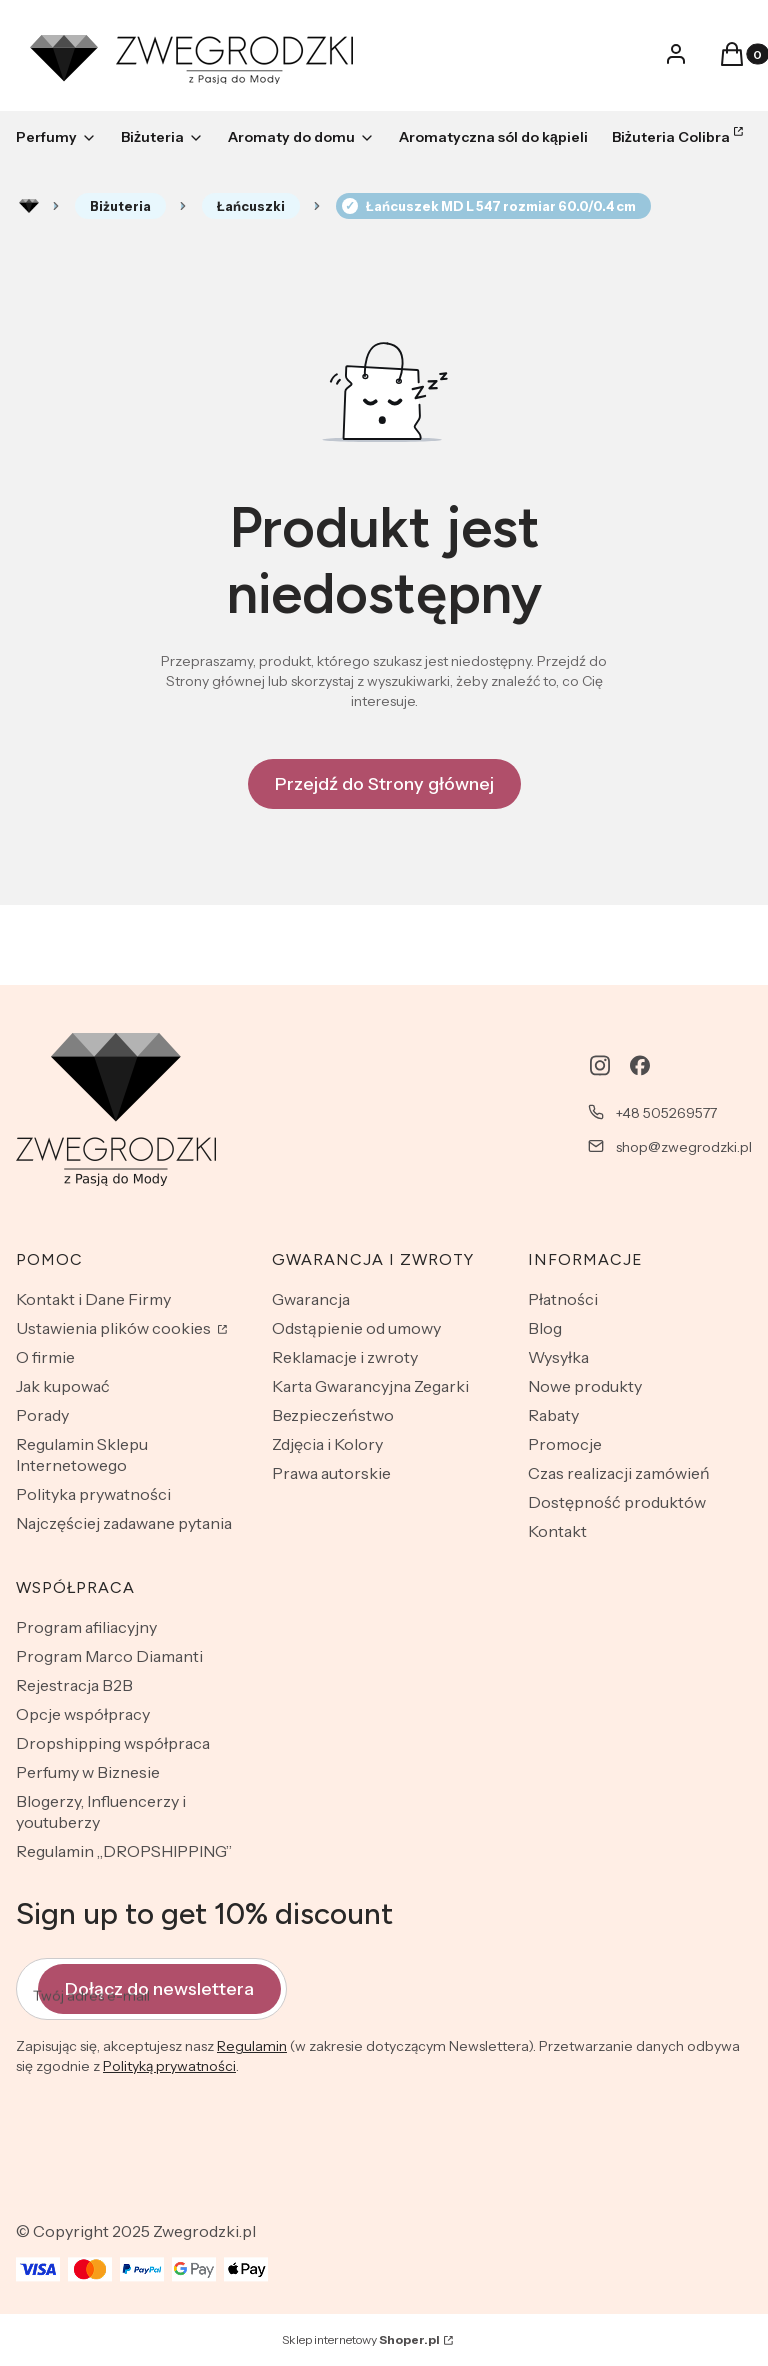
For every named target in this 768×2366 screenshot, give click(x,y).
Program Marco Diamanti (109, 1656)
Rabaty (553, 1415)
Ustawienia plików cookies (115, 1328)
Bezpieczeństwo (333, 1415)
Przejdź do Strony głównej (384, 784)
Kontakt (557, 1531)
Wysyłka (558, 1357)
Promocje (565, 1444)
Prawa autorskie (331, 1473)
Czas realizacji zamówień (619, 1473)
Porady (42, 1415)
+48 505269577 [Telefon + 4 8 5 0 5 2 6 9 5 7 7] (666, 1113)
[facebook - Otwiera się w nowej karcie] (640, 1065)
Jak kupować (63, 1386)
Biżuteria (120, 206)
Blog (545, 1328)
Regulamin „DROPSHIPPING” (124, 1851)
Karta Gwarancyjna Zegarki (370, 1386)
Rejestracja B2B (74, 1685)
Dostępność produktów (617, 1502)
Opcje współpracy (83, 1714)
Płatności (563, 1299)
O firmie (45, 1357)
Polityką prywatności (169, 2067)
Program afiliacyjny (86, 1627)
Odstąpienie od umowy (356, 1328)
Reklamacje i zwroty (345, 1357)
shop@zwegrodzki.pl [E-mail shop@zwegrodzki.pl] (684, 1147)
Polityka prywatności (93, 1494)
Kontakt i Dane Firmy (93, 1299)
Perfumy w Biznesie (88, 1772)
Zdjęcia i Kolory (327, 1444)
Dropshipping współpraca (113, 1743)
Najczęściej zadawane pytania (124, 1523)
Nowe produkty (585, 1386)
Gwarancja (311, 1299)
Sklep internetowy (361, 2339)
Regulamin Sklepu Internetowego (82, 1454)
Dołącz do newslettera (159, 1989)
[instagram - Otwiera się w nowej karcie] (600, 1065)
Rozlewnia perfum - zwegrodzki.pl (29, 206)
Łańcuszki (251, 206)
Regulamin (252, 2047)
